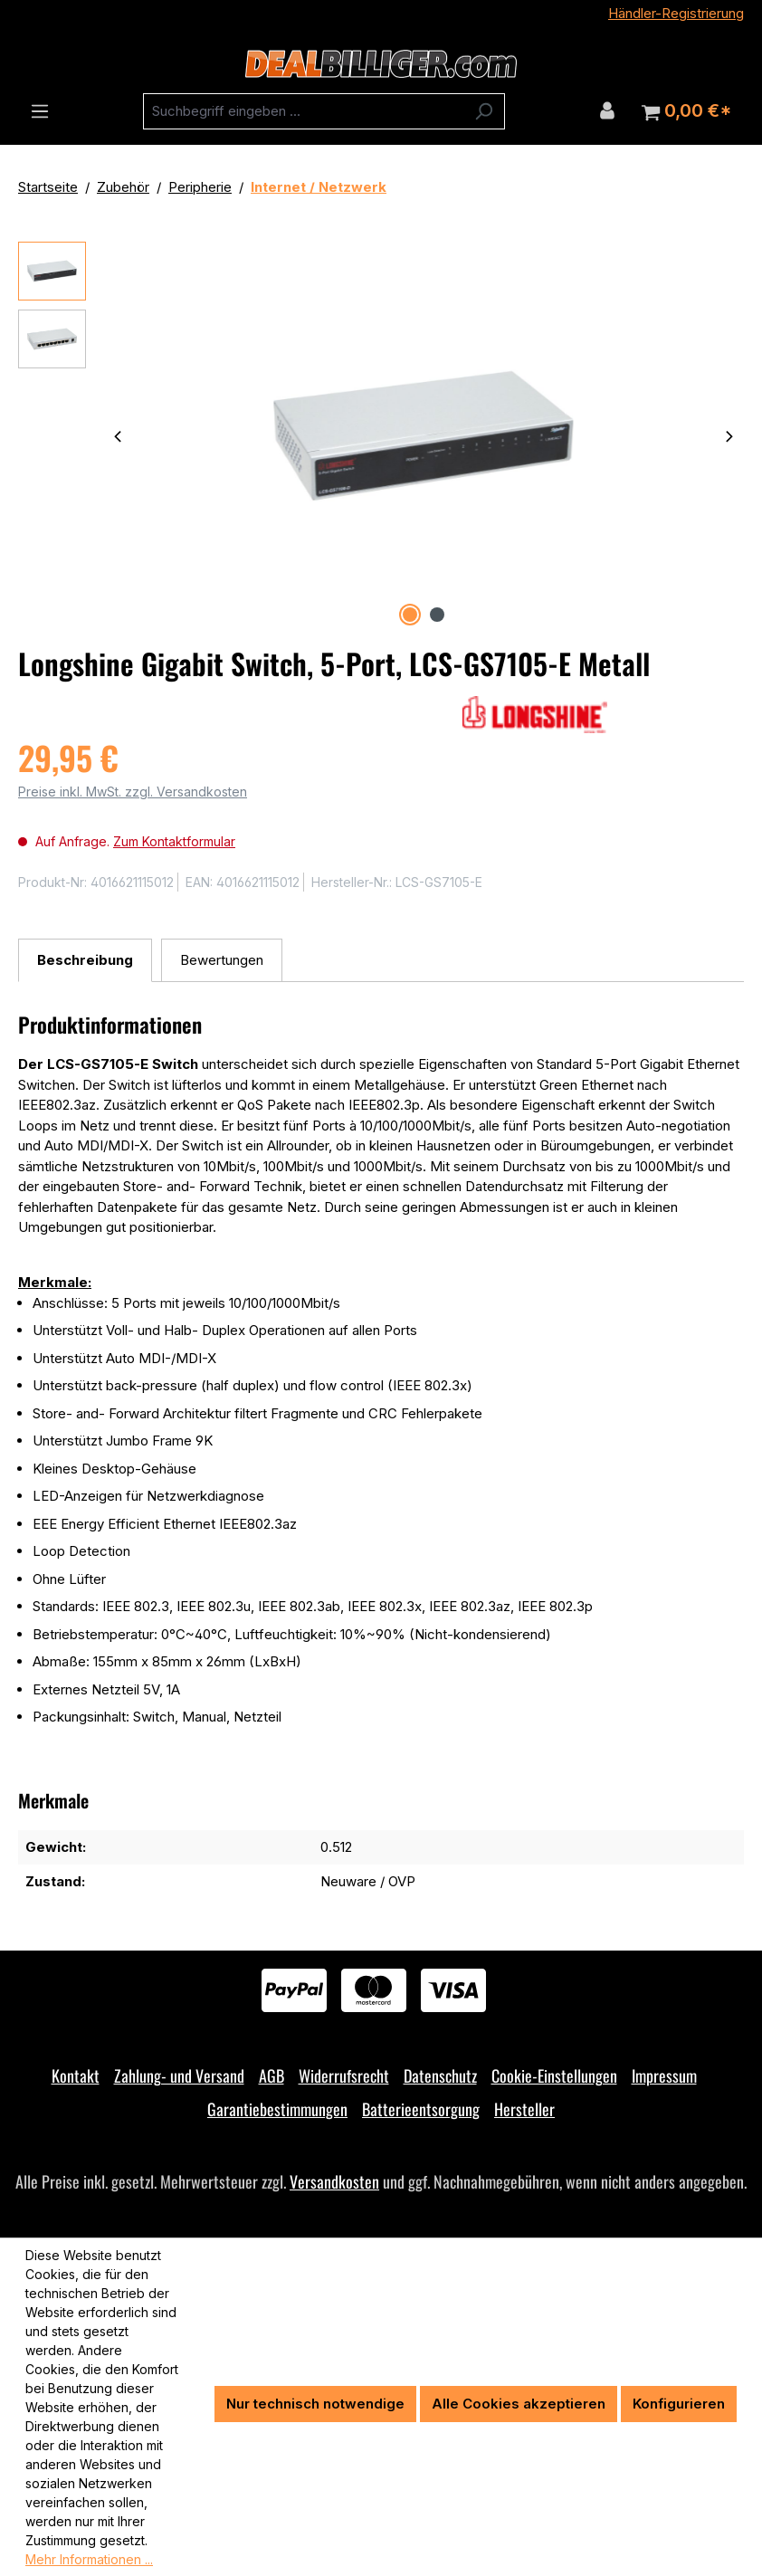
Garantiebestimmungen (277, 2109)
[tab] (85, 961)
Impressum (664, 2075)
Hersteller (524, 2109)
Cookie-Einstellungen (554, 2075)
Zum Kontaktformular (174, 841)
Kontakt (76, 2075)
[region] (381, 436)
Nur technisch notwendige (315, 2403)
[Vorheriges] (117, 435)
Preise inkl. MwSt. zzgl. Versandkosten (132, 791)
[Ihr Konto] (607, 110)
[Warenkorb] (686, 111)
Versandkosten (334, 2181)
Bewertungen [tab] (221, 959)
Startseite (48, 187)
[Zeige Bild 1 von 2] (410, 614)
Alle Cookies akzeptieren (518, 2403)
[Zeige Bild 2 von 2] (437, 614)
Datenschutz (440, 2075)
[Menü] (40, 111)
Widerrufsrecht (344, 2075)
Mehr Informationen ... (89, 2559)
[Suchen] (483, 111)
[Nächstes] (729, 435)
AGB (271, 2075)
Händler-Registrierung (676, 13)
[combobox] (303, 111)
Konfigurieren (679, 2403)
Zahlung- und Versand (179, 2075)
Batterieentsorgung (421, 2109)
